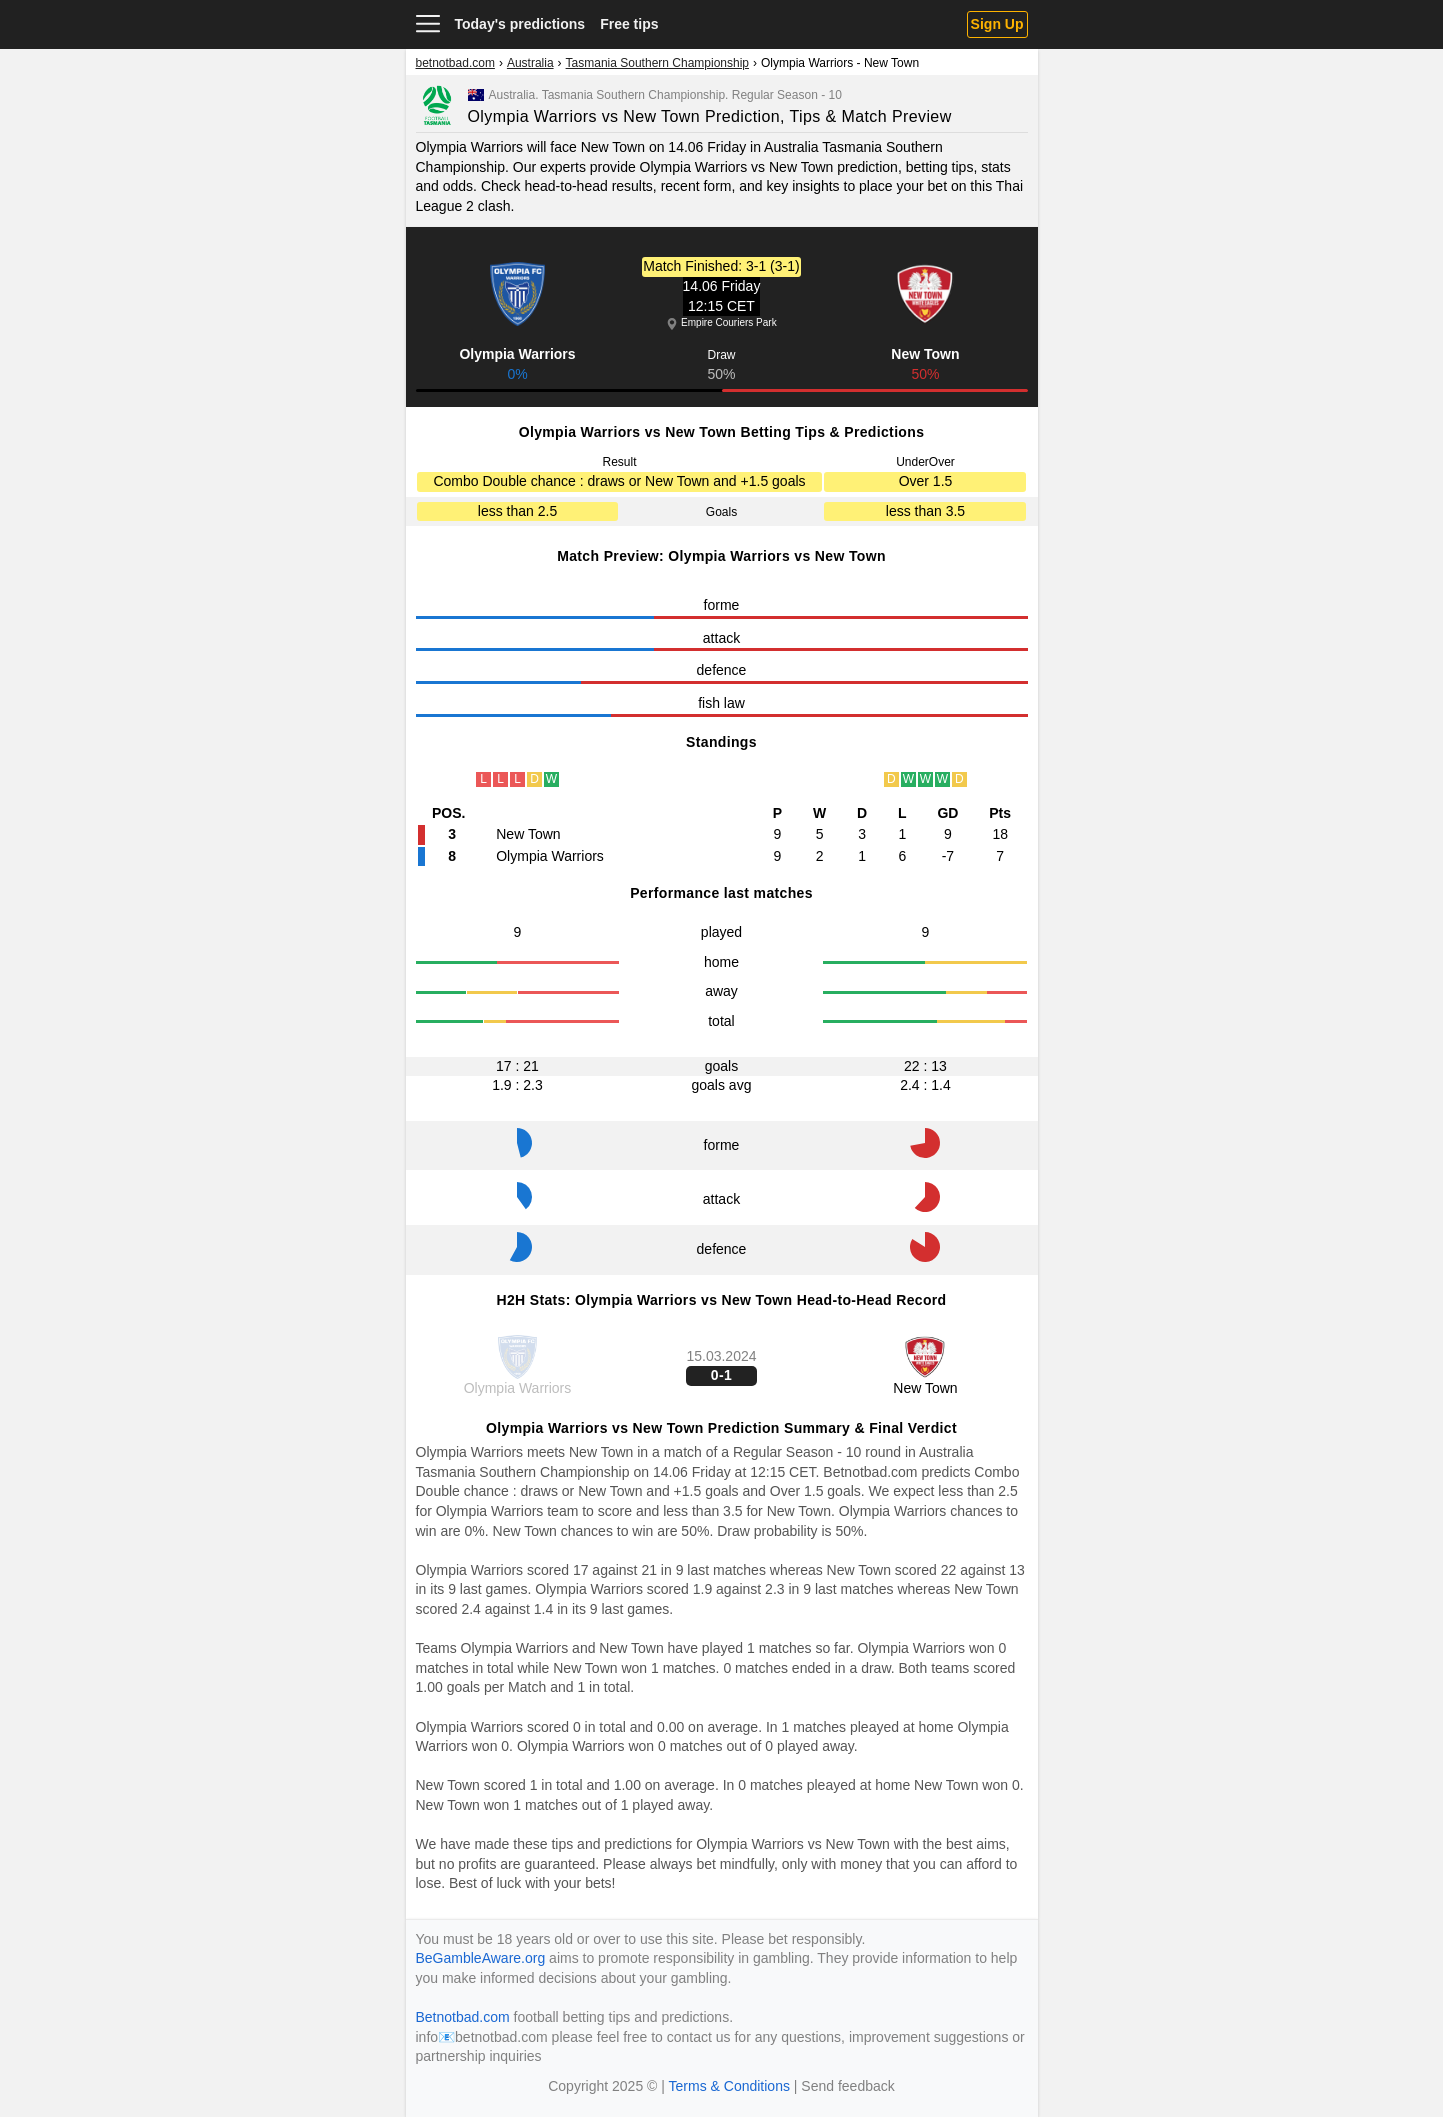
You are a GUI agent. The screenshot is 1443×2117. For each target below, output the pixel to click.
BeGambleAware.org (481, 1958)
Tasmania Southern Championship (657, 63)
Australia (530, 63)
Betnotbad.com (870, 1472)
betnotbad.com (455, 63)
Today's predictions (520, 24)
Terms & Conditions (729, 2086)
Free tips (629, 24)
